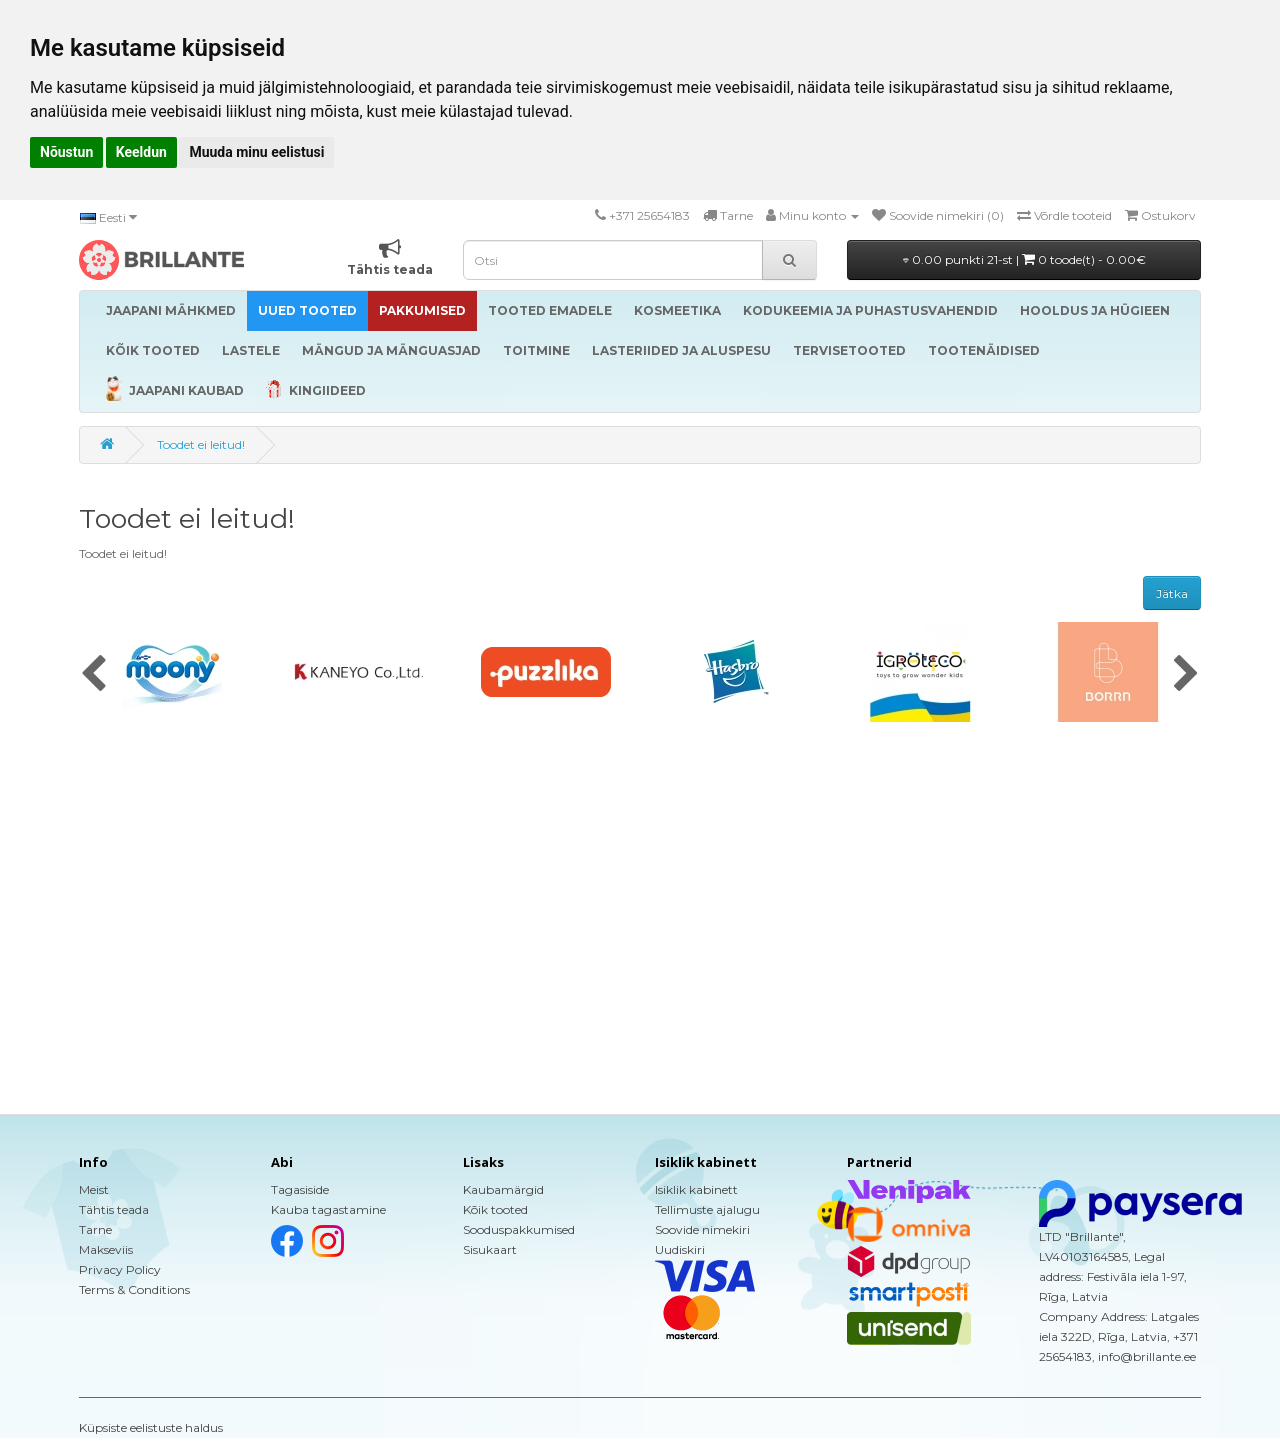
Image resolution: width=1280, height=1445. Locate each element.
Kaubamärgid (503, 1189)
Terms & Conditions (134, 1289)
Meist (94, 1189)
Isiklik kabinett (696, 1189)
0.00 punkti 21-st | (1024, 259)
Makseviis (106, 1249)
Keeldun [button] (141, 152)
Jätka (1172, 593)
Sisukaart (490, 1249)
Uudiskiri (680, 1249)
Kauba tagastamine (328, 1209)
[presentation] (93, 675)
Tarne (95, 1229)
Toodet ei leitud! (201, 444)
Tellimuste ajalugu (707, 1209)
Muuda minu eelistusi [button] (256, 152)
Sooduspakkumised (519, 1229)
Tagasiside (300, 1189)
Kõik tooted (495, 1209)
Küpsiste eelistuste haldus (151, 1427)
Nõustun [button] (66, 152)
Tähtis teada (114, 1209)
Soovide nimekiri (702, 1229)
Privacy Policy (120, 1269)
